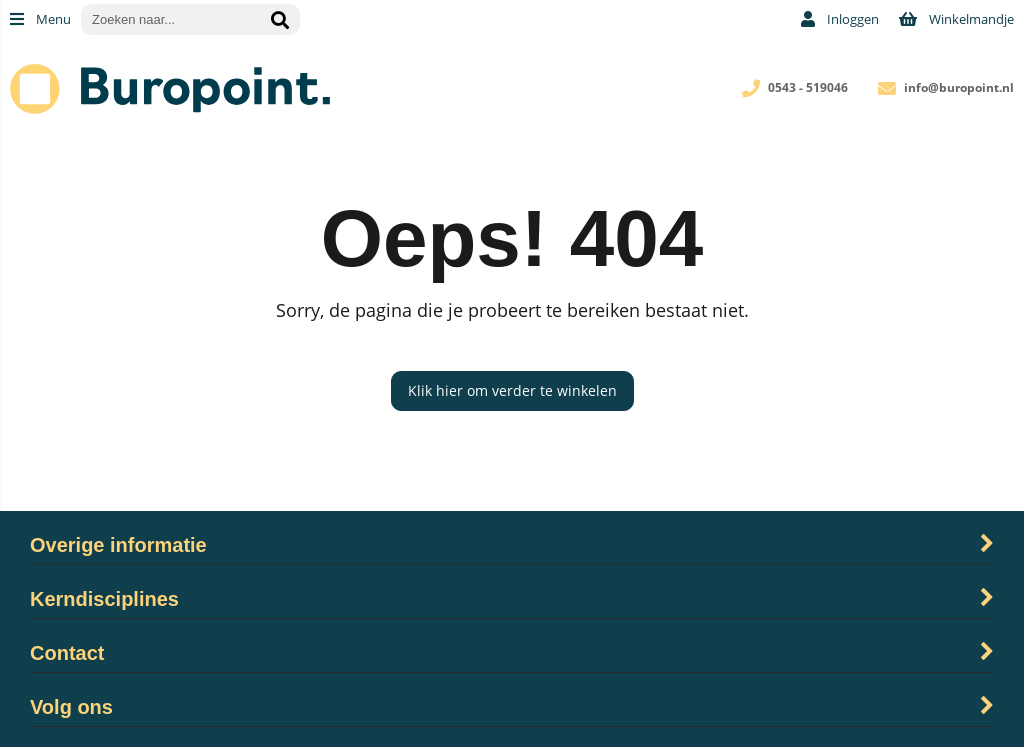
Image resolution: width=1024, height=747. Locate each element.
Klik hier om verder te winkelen (512, 390)
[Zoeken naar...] (280, 19)
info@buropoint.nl (959, 87)
